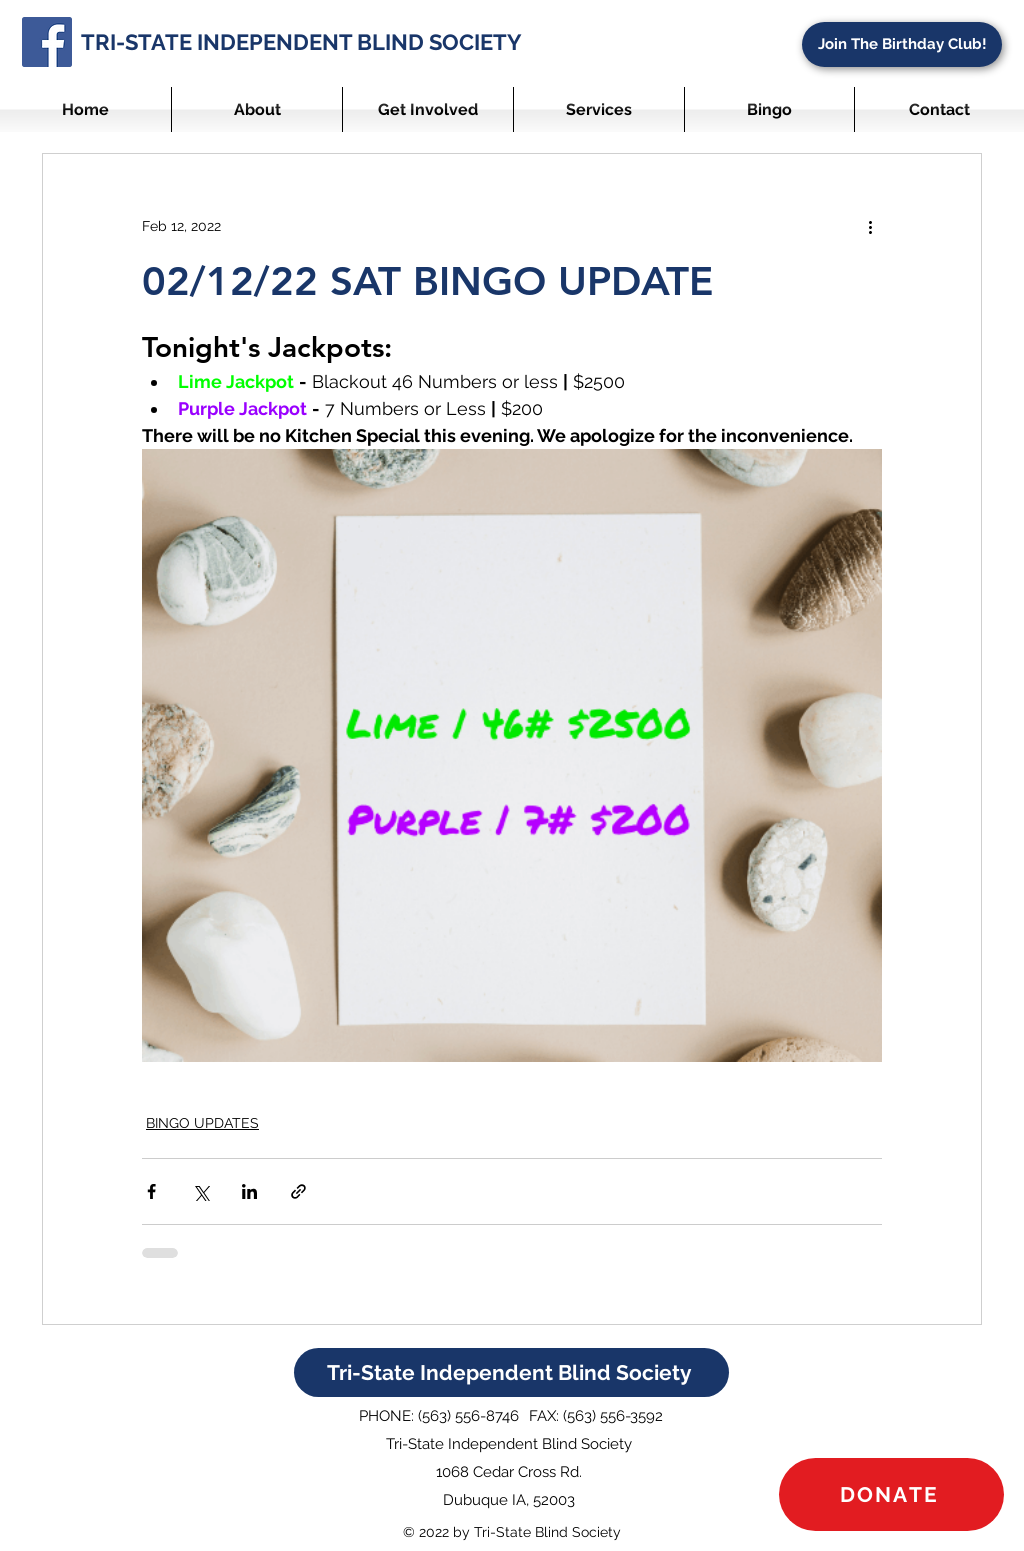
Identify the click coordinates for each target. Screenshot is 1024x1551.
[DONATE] (891, 1494)
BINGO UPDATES (202, 1123)
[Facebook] (47, 42)
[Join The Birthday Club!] (902, 44)
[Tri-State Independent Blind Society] (511, 1372)
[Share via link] (298, 1191)
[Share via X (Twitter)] (200, 1191)
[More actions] (870, 226)
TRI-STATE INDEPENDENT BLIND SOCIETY (301, 42)
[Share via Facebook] (151, 1191)
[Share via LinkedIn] (249, 1191)
